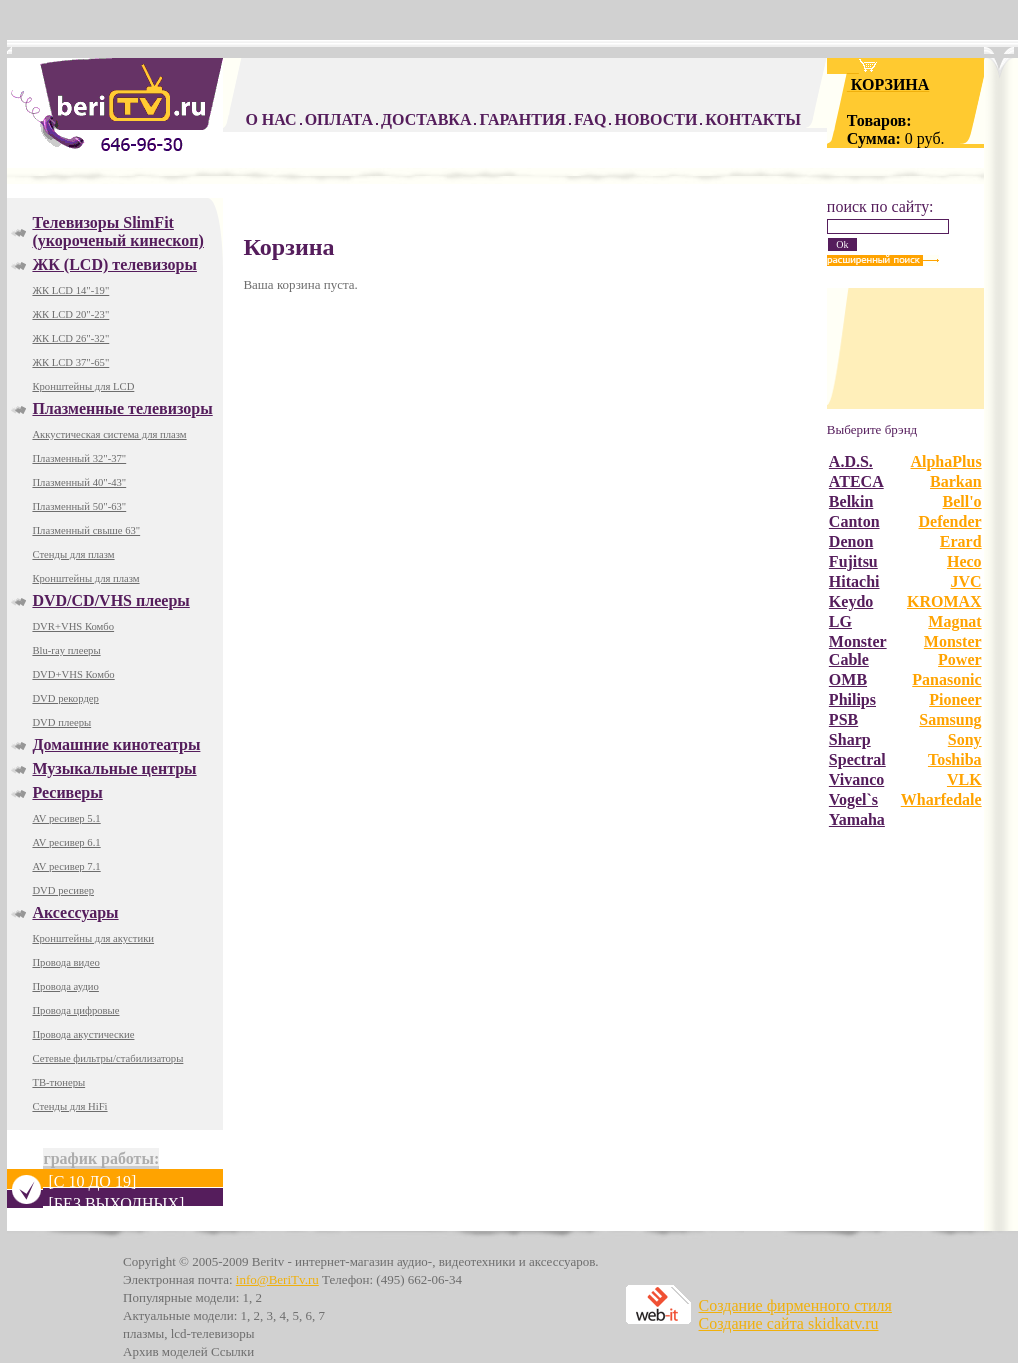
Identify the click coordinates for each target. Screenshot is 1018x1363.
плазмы (143, 1333)
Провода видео (65, 962)
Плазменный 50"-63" (79, 506)
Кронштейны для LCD (83, 386)
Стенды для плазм (73, 554)
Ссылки (232, 1351)
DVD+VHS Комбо (73, 674)
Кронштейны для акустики (93, 938)
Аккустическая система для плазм (109, 434)
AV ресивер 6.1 (66, 842)
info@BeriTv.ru (277, 1279)
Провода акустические (83, 1034)
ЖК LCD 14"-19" (70, 290)
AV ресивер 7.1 (66, 866)
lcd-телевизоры (213, 1333)
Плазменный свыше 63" (86, 530)
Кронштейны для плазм (85, 578)
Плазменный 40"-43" (79, 482)
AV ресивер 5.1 (66, 818)
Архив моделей (165, 1351)
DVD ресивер (63, 890)
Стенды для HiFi (69, 1106)
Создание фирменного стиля (795, 1305)
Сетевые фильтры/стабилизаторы (107, 1058)
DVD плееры (61, 722)
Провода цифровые (75, 1010)
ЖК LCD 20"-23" (70, 314)
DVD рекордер (65, 698)
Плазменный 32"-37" (79, 458)
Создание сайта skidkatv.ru (789, 1323)
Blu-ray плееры (66, 650)
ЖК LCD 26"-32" (70, 338)
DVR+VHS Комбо (73, 626)
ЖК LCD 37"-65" (70, 362)
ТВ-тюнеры (58, 1082)
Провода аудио (65, 986)
